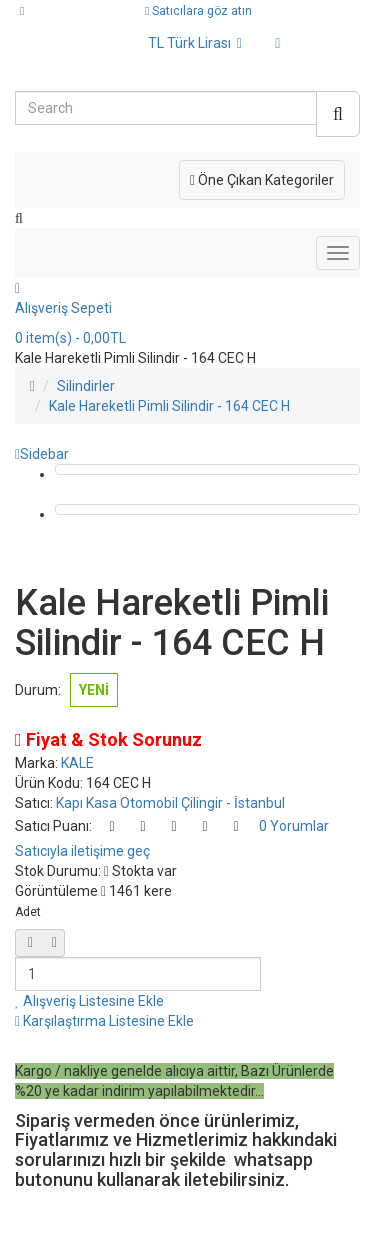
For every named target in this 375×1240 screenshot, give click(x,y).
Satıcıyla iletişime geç (82, 851)
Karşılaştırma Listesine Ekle (104, 1021)
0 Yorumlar (294, 826)
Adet (28, 912)
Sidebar (42, 454)
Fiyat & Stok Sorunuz (108, 739)
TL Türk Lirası (195, 43)
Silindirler (86, 386)
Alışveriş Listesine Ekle (89, 1001)
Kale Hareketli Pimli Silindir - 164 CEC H (169, 406)
